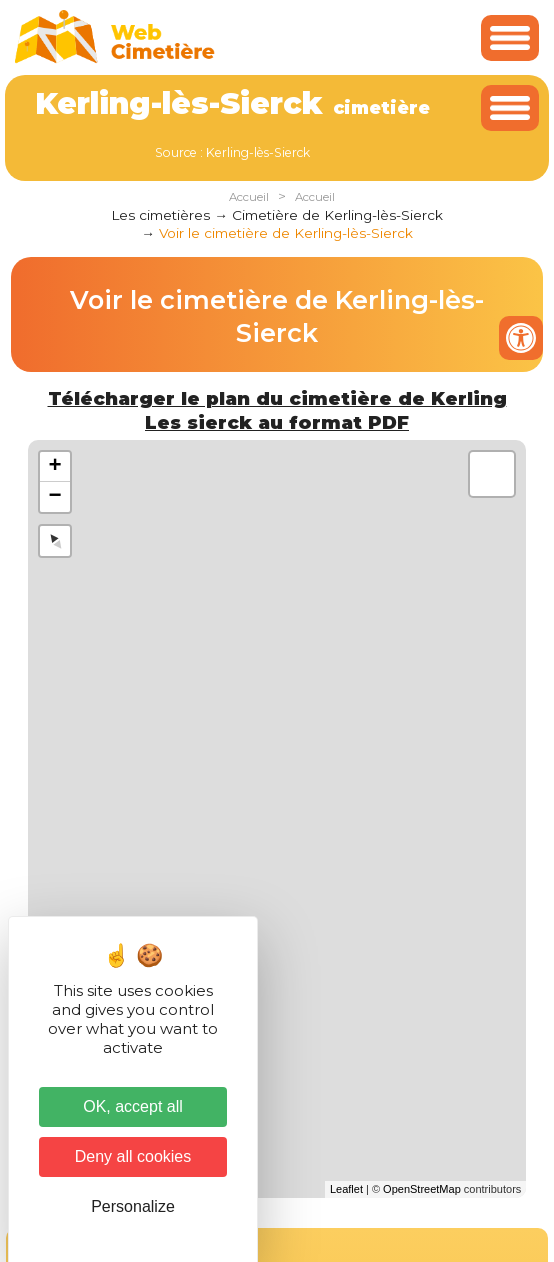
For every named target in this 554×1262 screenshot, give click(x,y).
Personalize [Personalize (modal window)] (133, 1206)
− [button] (55, 497)
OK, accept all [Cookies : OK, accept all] (133, 1106)
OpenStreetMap (422, 1189)
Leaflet (346, 1189)
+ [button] (55, 467)
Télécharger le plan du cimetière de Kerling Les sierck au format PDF (277, 410)
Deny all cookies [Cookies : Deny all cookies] (133, 1156)
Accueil (249, 197)
